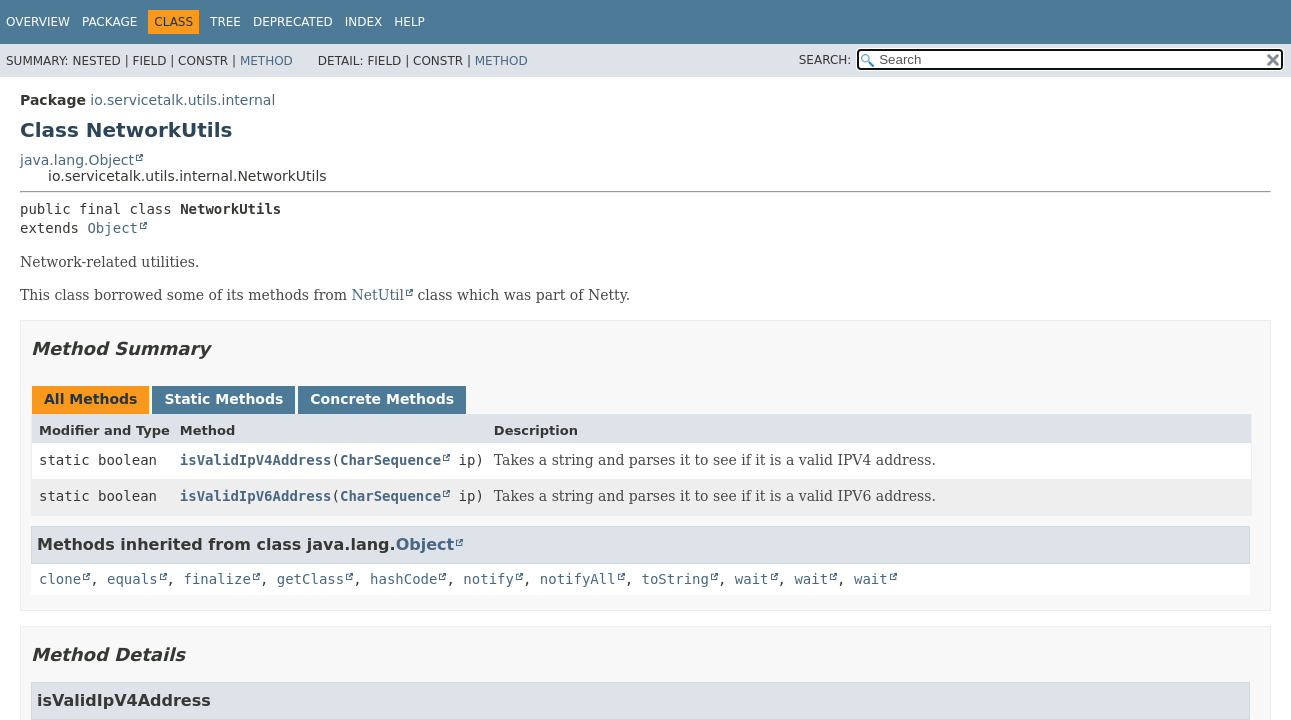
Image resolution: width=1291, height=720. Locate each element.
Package (109, 22)
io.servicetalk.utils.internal (182, 100)
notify (488, 579)
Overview (38, 22)
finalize (216, 579)
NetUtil (378, 295)
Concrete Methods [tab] (382, 399)
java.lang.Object (77, 160)
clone (60, 579)
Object (112, 228)
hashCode (403, 579)
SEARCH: (825, 60)
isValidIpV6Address (256, 496)
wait (752, 579)
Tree (225, 22)
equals (132, 579)
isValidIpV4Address (256, 460)
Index (364, 22)
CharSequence (390, 460)
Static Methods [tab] (223, 399)
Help (409, 22)
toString (675, 579)
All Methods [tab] (90, 399)
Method (266, 61)
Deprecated (293, 22)
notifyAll (578, 579)
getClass (310, 579)
